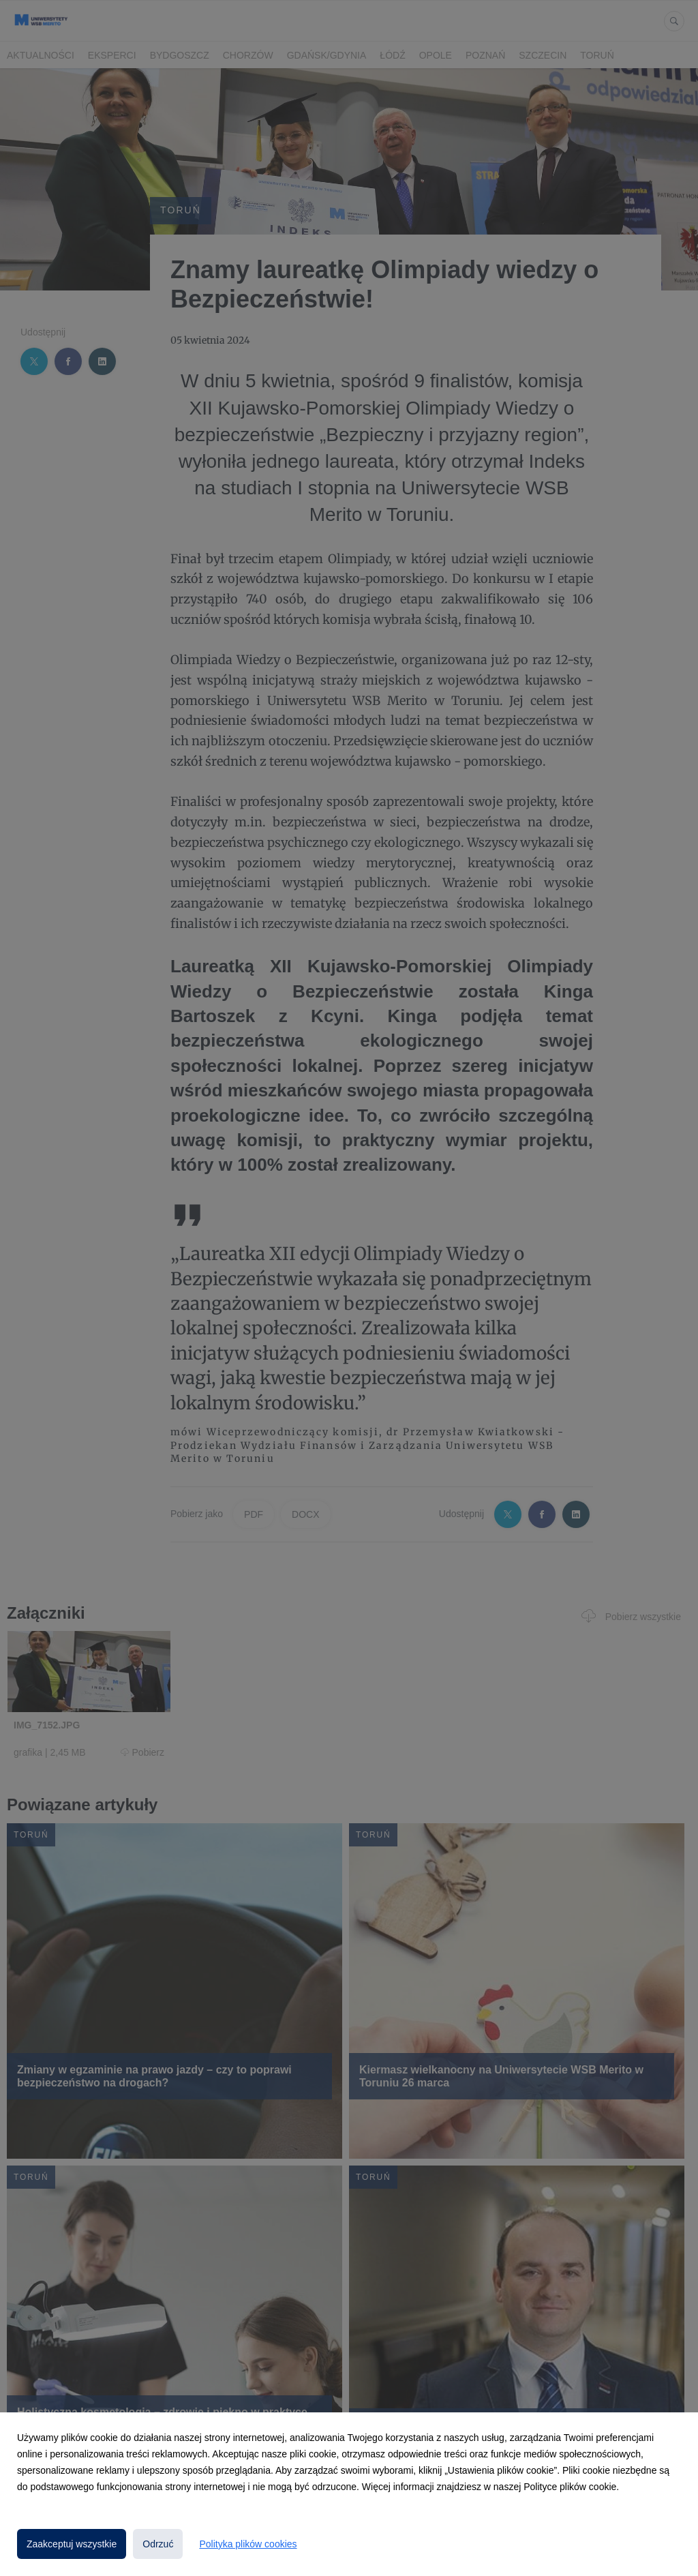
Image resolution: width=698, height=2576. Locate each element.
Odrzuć (157, 2543)
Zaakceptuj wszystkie (72, 2543)
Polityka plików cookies (248, 2543)
